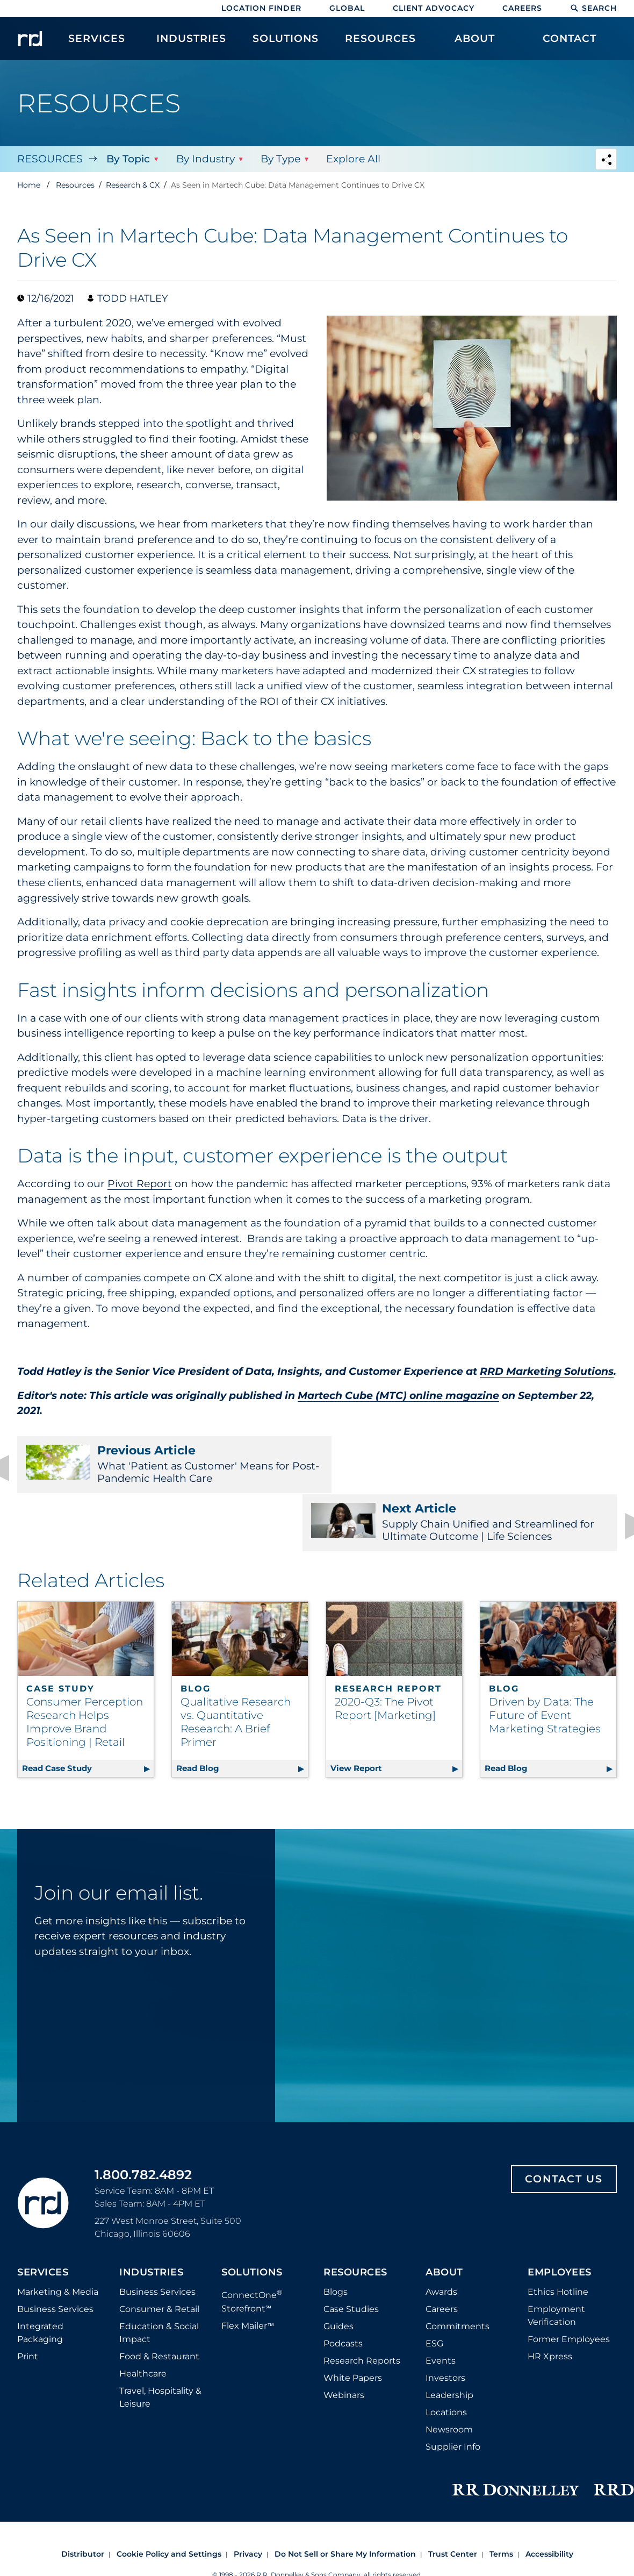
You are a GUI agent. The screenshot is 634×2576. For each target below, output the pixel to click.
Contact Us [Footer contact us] (564, 2126)
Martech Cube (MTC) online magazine (398, 1395)
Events (441, 2307)
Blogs (335, 2239)
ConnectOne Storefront (252, 2247)
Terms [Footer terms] (501, 2501)
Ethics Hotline (558, 2239)
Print (27, 2303)
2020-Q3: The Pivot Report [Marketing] (385, 1655)
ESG (434, 2290)
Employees (560, 2219)
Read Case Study (88, 1713)
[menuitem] (96, 44)
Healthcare (143, 2320)
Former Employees (569, 2286)
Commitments (457, 2273)
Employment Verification (556, 2262)
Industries (151, 2219)
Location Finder (261, 8)
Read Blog (242, 1713)
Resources (50, 159)
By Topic (128, 159)
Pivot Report (139, 1184)
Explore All (353, 159)
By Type (280, 159)
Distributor (82, 2501)
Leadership (449, 2342)
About (444, 2219)
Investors (445, 2325)
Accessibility (549, 2501)
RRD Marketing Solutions (547, 1371)
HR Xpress (550, 2303)
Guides (338, 2273)
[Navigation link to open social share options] (606, 160)
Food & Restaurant (159, 2303)
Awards (441, 2239)
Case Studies (351, 2256)
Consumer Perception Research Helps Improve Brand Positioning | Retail (84, 1668)
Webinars (343, 2342)
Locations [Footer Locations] (446, 2359)
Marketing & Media (57, 2239)
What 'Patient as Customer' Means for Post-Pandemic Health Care (161, 1464)
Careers (522, 8)
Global (347, 8)
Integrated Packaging (40, 2279)
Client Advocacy (433, 8)
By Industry (205, 159)
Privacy (248, 2501)
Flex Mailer (247, 2272)
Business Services (55, 2256)
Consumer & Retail (159, 2256)
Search (593, 8)
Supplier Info (453, 2393)
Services (42, 2219)
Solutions (252, 2219)
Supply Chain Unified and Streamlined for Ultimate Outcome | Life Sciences (472, 1464)
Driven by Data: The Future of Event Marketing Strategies (545, 1662)
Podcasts (343, 2290)
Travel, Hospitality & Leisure (160, 2344)
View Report (396, 1713)
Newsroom (449, 2376)
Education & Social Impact (159, 2279)
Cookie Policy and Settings (169, 2501)
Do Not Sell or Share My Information (345, 2501)
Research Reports (361, 2307)
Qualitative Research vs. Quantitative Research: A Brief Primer (236, 1668)
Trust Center (452, 2501)
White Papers (352, 2325)
